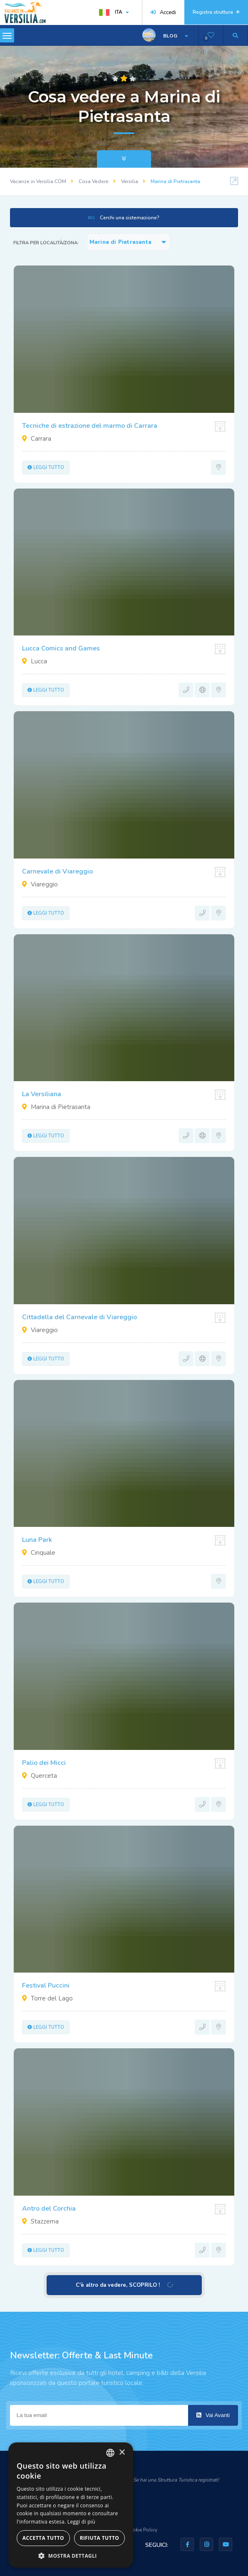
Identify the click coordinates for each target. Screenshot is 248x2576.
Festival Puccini (45, 1985)
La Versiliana (41, 1094)
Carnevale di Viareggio (57, 871)
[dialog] (70, 2505)
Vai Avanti (213, 2415)
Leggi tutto (45, 467)
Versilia (129, 181)
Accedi (163, 12)
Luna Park (37, 1539)
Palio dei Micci (44, 1762)
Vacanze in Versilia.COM (38, 181)
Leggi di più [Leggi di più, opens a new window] (81, 2521)
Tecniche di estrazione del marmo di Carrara (89, 425)
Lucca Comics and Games (61, 648)
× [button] (122, 2452)
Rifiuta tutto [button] (99, 2537)
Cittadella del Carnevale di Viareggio (79, 1317)
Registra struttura (216, 12)
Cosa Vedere (94, 181)
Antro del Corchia (49, 2208)
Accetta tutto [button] (43, 2537)
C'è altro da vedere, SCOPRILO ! (124, 2285)
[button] (71, 2555)
